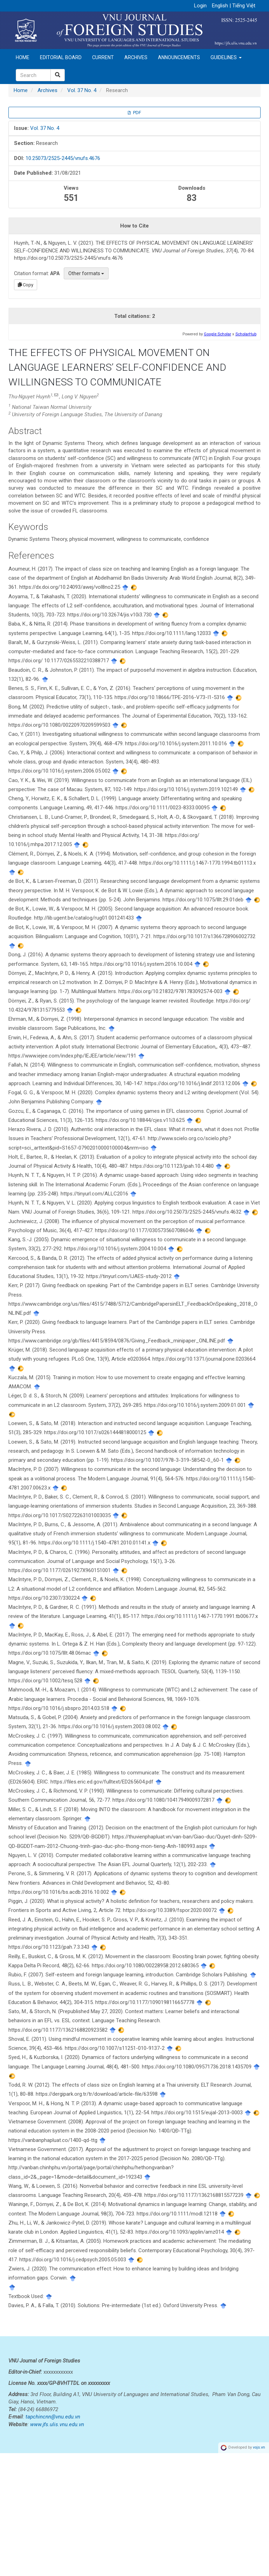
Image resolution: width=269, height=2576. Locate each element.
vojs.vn (259, 2570)
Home (22, 57)
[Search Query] (33, 75)
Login (200, 5)
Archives (135, 57)
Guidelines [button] (226, 57)
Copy (25, 284)
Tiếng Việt (243, 5)
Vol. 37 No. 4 (81, 90)
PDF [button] (134, 112)
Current (103, 57)
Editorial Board (61, 57)
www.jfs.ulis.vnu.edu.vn (57, 2547)
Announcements (179, 57)
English (220, 5)
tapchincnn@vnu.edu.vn (53, 2539)
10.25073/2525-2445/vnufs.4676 (63, 158)
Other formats (86, 273)
